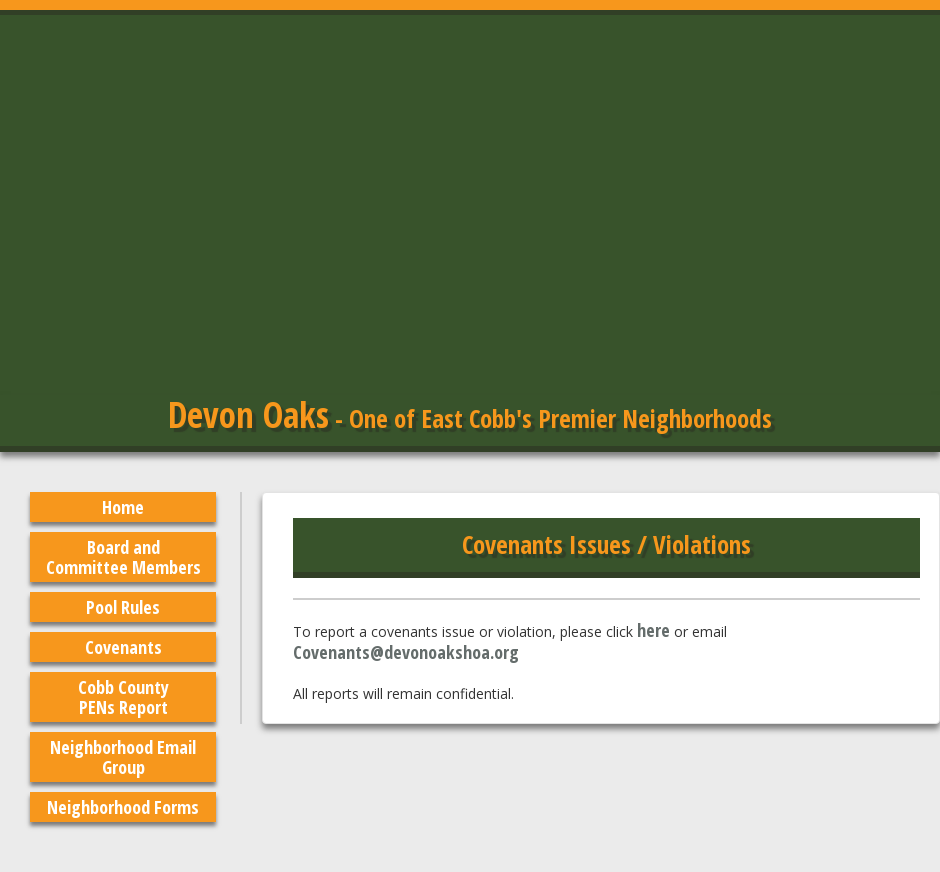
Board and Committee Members (123, 557)
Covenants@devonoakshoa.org (406, 652)
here (653, 630)
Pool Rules (123, 607)
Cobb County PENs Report (123, 697)
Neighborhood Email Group (123, 757)
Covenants (123, 647)
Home (123, 507)
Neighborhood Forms (123, 807)
